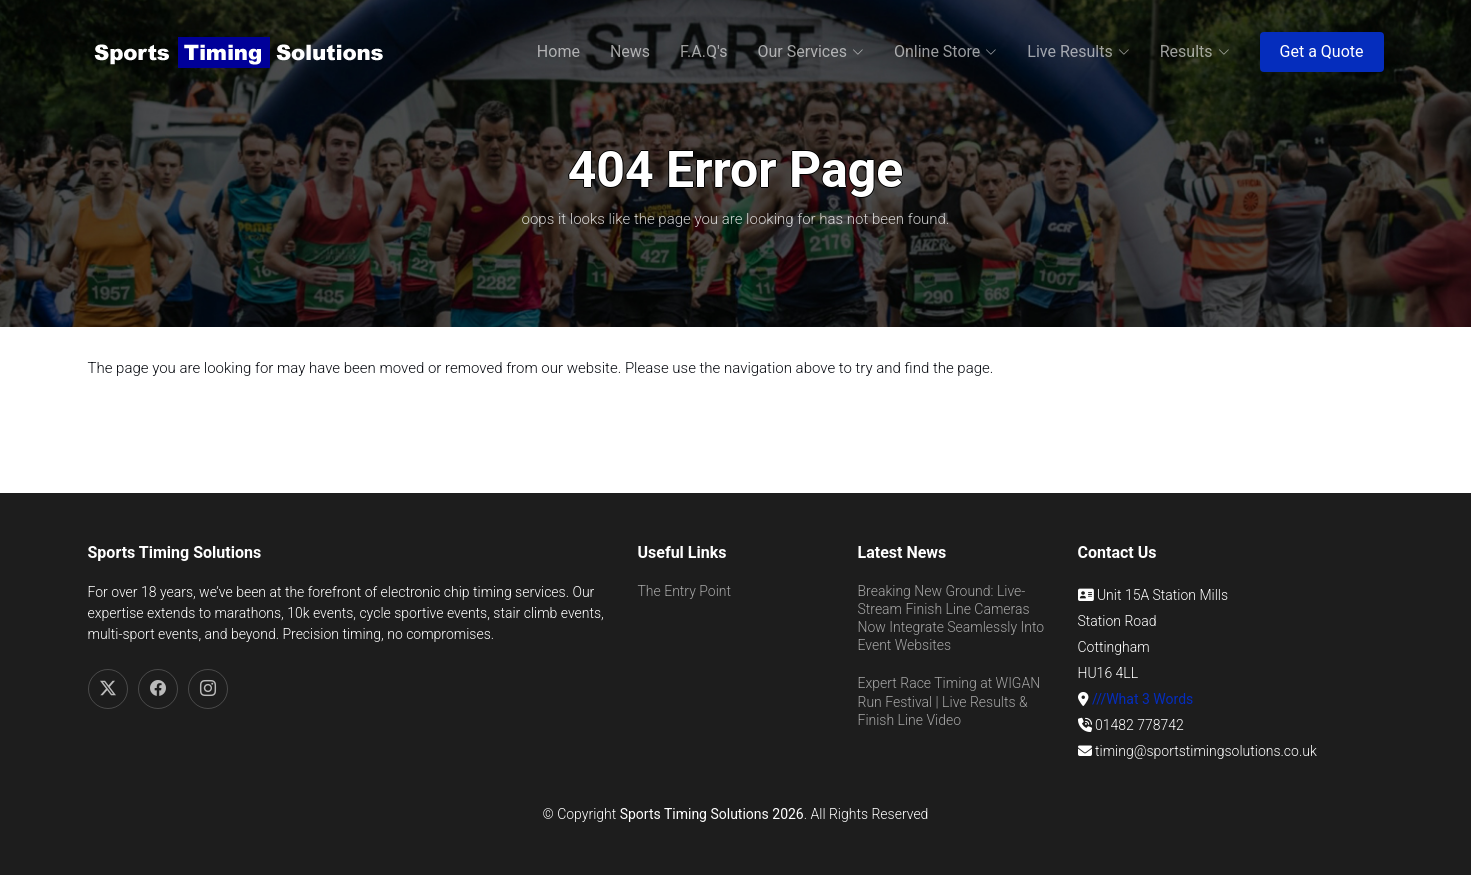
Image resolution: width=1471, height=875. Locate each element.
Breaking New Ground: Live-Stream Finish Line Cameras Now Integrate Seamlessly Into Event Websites (951, 618)
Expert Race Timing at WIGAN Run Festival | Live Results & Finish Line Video (949, 701)
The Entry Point (684, 591)
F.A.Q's (703, 51)
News (630, 51)
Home (558, 51)
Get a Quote (1322, 51)
